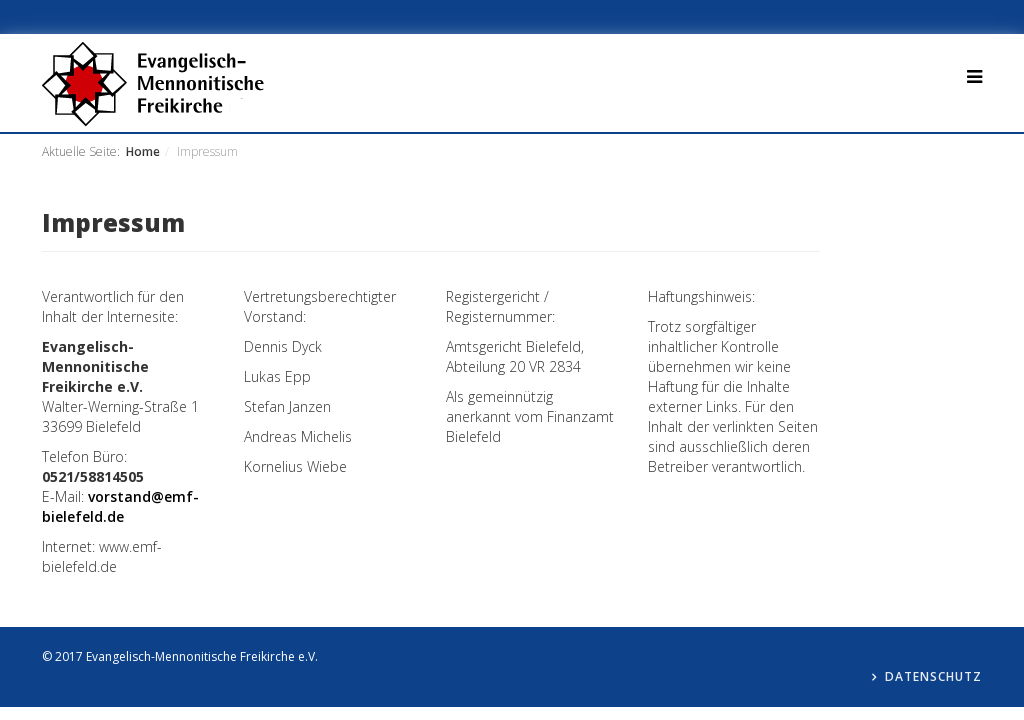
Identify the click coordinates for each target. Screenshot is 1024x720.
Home (143, 151)
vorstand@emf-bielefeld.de (120, 506)
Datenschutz (933, 676)
